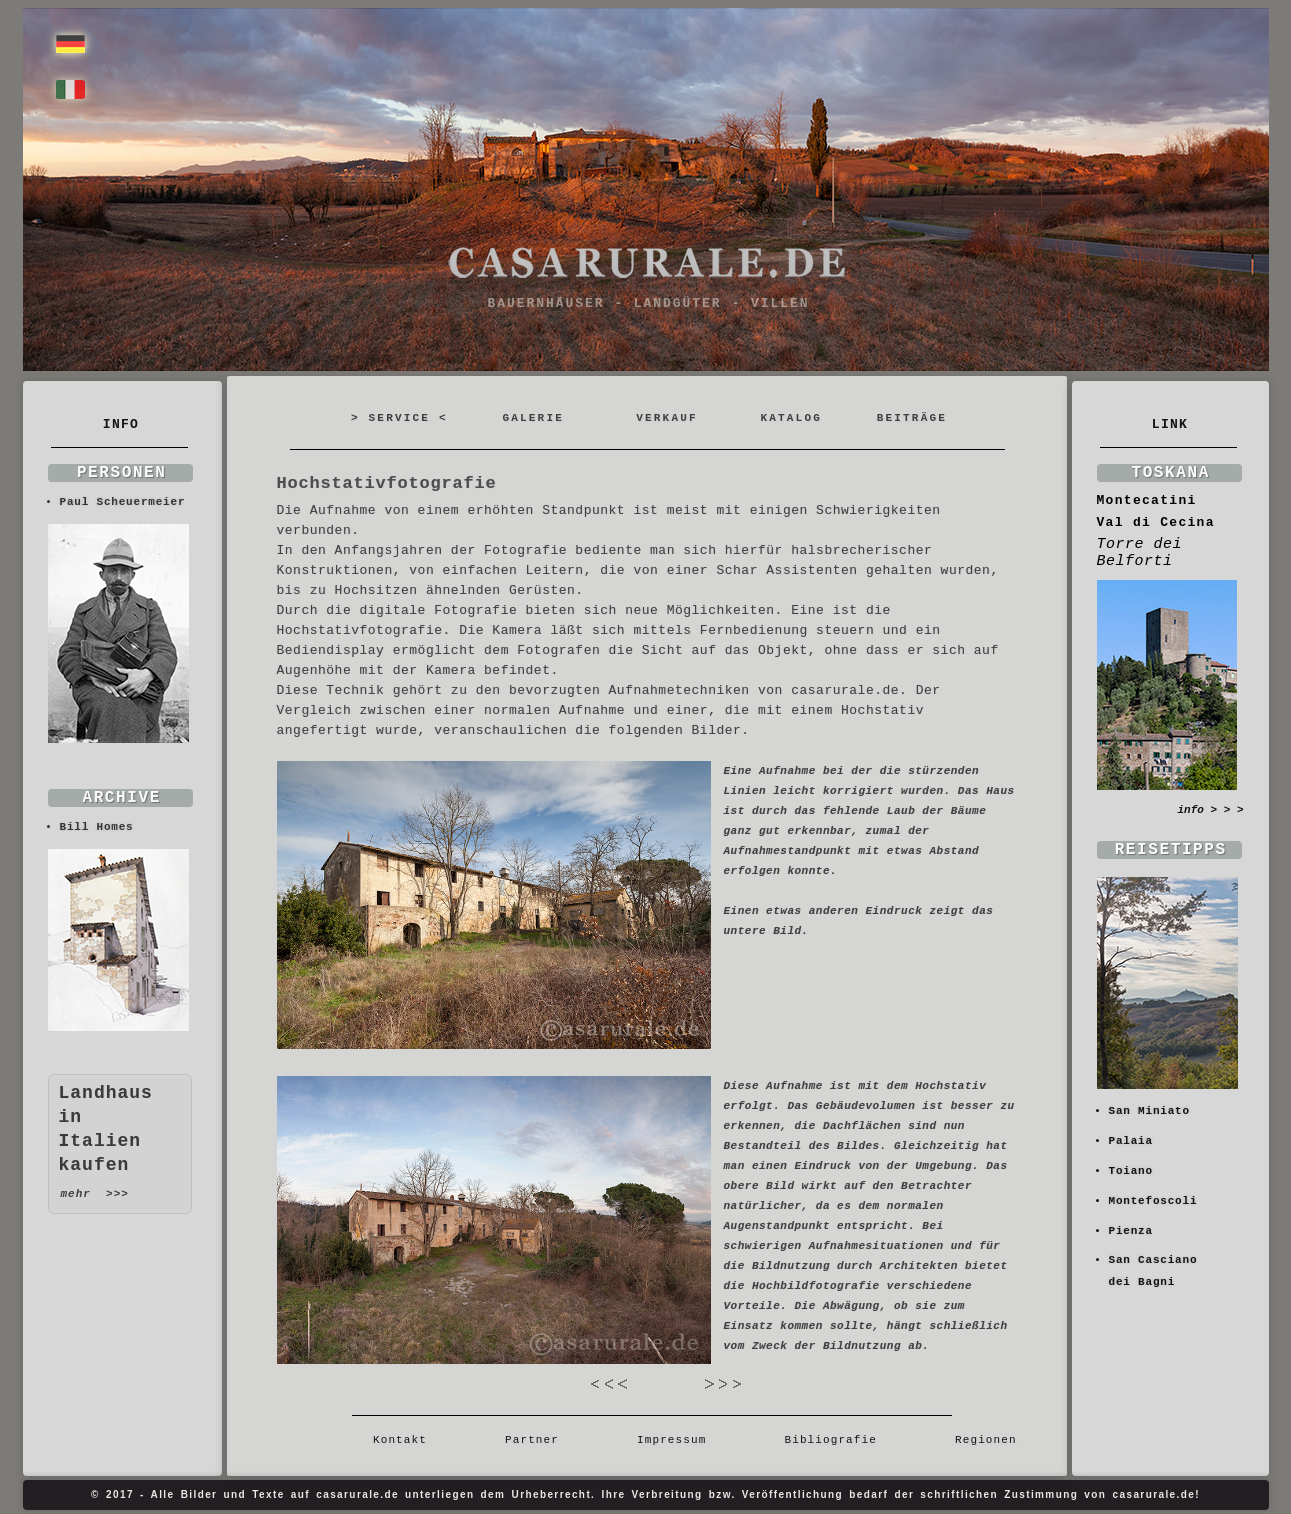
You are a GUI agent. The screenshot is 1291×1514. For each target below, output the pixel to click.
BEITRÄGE (912, 418)
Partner (532, 1440)
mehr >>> (95, 1194)
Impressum (672, 1440)
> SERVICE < (399, 418)
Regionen (978, 1440)
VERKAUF (667, 418)
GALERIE (533, 418)
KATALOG (791, 418)
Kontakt (407, 1440)
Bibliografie (830, 1440)
